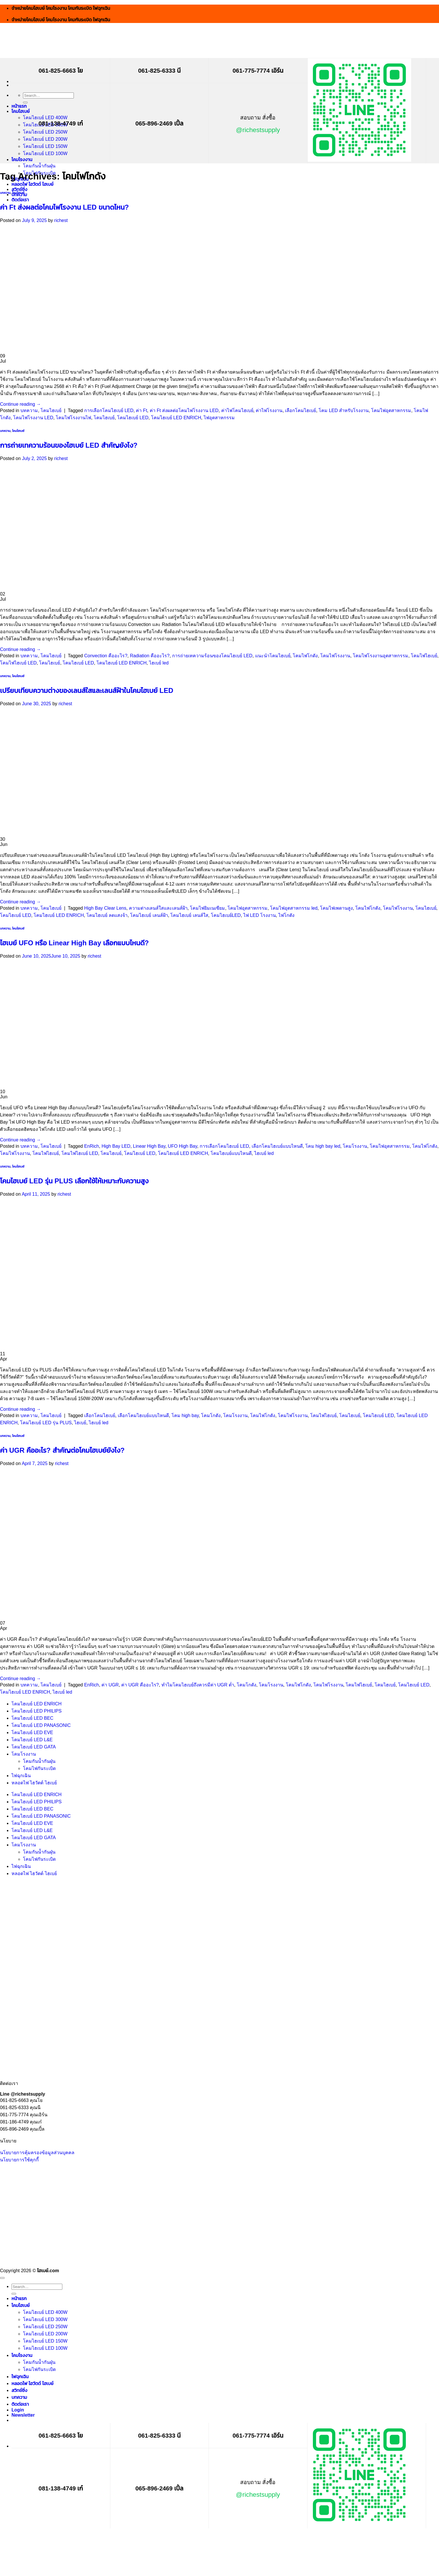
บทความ (5, 192)
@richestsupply (258, 130)
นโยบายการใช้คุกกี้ (19, 2159)
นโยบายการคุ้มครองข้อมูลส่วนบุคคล (37, 2152)
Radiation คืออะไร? (150, 655)
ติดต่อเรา (20, 199)
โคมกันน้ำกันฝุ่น (39, 165)
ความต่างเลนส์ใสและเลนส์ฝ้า (158, 908)
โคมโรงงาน (21, 159)
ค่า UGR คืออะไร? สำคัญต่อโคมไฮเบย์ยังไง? (62, 1450)
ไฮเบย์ (80, 1422)
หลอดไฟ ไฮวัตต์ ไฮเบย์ (32, 184)
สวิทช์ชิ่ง (19, 189)
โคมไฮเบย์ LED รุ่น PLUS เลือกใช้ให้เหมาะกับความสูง (74, 1181)
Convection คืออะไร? (105, 655)
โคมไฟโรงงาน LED (33, 417)
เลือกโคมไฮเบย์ (300, 410)
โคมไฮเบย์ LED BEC (32, 1718)
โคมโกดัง (211, 1415)
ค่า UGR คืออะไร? (140, 1684)
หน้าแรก (19, 106)
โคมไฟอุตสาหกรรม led (293, 908)
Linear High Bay (149, 1146)
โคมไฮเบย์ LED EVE (32, 1732)
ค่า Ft (141, 410)
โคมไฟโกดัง (305, 655)
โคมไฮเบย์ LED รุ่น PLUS (46, 1422)
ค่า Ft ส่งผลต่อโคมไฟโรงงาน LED (184, 410)
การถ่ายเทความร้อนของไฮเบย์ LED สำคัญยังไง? (68, 445)
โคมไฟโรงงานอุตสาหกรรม (380, 655)
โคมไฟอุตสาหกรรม (391, 410)
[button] (23, 2415)
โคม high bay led (322, 1146)
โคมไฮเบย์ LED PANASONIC (41, 1725)
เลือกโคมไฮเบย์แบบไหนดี (277, 1146)
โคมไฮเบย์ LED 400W (45, 117)
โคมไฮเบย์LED (226, 915)
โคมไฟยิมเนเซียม (207, 908)
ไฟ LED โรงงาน (259, 915)
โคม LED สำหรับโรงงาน (344, 410)
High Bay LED (115, 1146)
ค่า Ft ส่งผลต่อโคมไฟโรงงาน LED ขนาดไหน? (64, 207)
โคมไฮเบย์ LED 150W (45, 146)
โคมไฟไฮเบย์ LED (18, 662)
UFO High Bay (182, 1146)
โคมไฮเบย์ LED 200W (45, 139)
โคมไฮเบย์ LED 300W (45, 2319)
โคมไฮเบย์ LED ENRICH (176, 417)
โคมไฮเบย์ (20, 111)
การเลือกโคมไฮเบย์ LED (109, 410)
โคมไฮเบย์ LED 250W (45, 132)
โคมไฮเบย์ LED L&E (32, 1739)
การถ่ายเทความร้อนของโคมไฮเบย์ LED (212, 655)
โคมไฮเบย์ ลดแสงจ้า (107, 915)
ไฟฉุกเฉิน (21, 1775)
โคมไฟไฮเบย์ (424, 655)
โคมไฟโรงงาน (335, 655)
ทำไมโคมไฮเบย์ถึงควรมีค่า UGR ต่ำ (197, 1684)
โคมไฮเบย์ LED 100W (45, 153)
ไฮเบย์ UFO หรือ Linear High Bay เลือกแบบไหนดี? (74, 943)
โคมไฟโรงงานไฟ (73, 417)
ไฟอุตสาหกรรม (219, 417)
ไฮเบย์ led (159, 662)
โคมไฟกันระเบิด (39, 1768)
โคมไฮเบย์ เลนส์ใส (189, 915)
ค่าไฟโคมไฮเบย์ (237, 410)
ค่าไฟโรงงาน (269, 410)
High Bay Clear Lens (105, 908)
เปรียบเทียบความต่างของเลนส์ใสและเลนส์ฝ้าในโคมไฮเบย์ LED (86, 690)
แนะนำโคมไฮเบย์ (272, 655)
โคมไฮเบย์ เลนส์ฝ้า (149, 915)
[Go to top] (2, 2278)
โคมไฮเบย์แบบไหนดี (231, 1153)
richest (61, 220)
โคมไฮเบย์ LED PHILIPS (36, 1711)
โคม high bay (185, 1415)
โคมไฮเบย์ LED (133, 417)
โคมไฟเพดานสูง (336, 908)
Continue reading (20, 404)
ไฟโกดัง (286, 915)
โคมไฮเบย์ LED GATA (33, 1746)
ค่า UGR (110, 1684)
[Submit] (25, 102)
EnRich (91, 1146)
